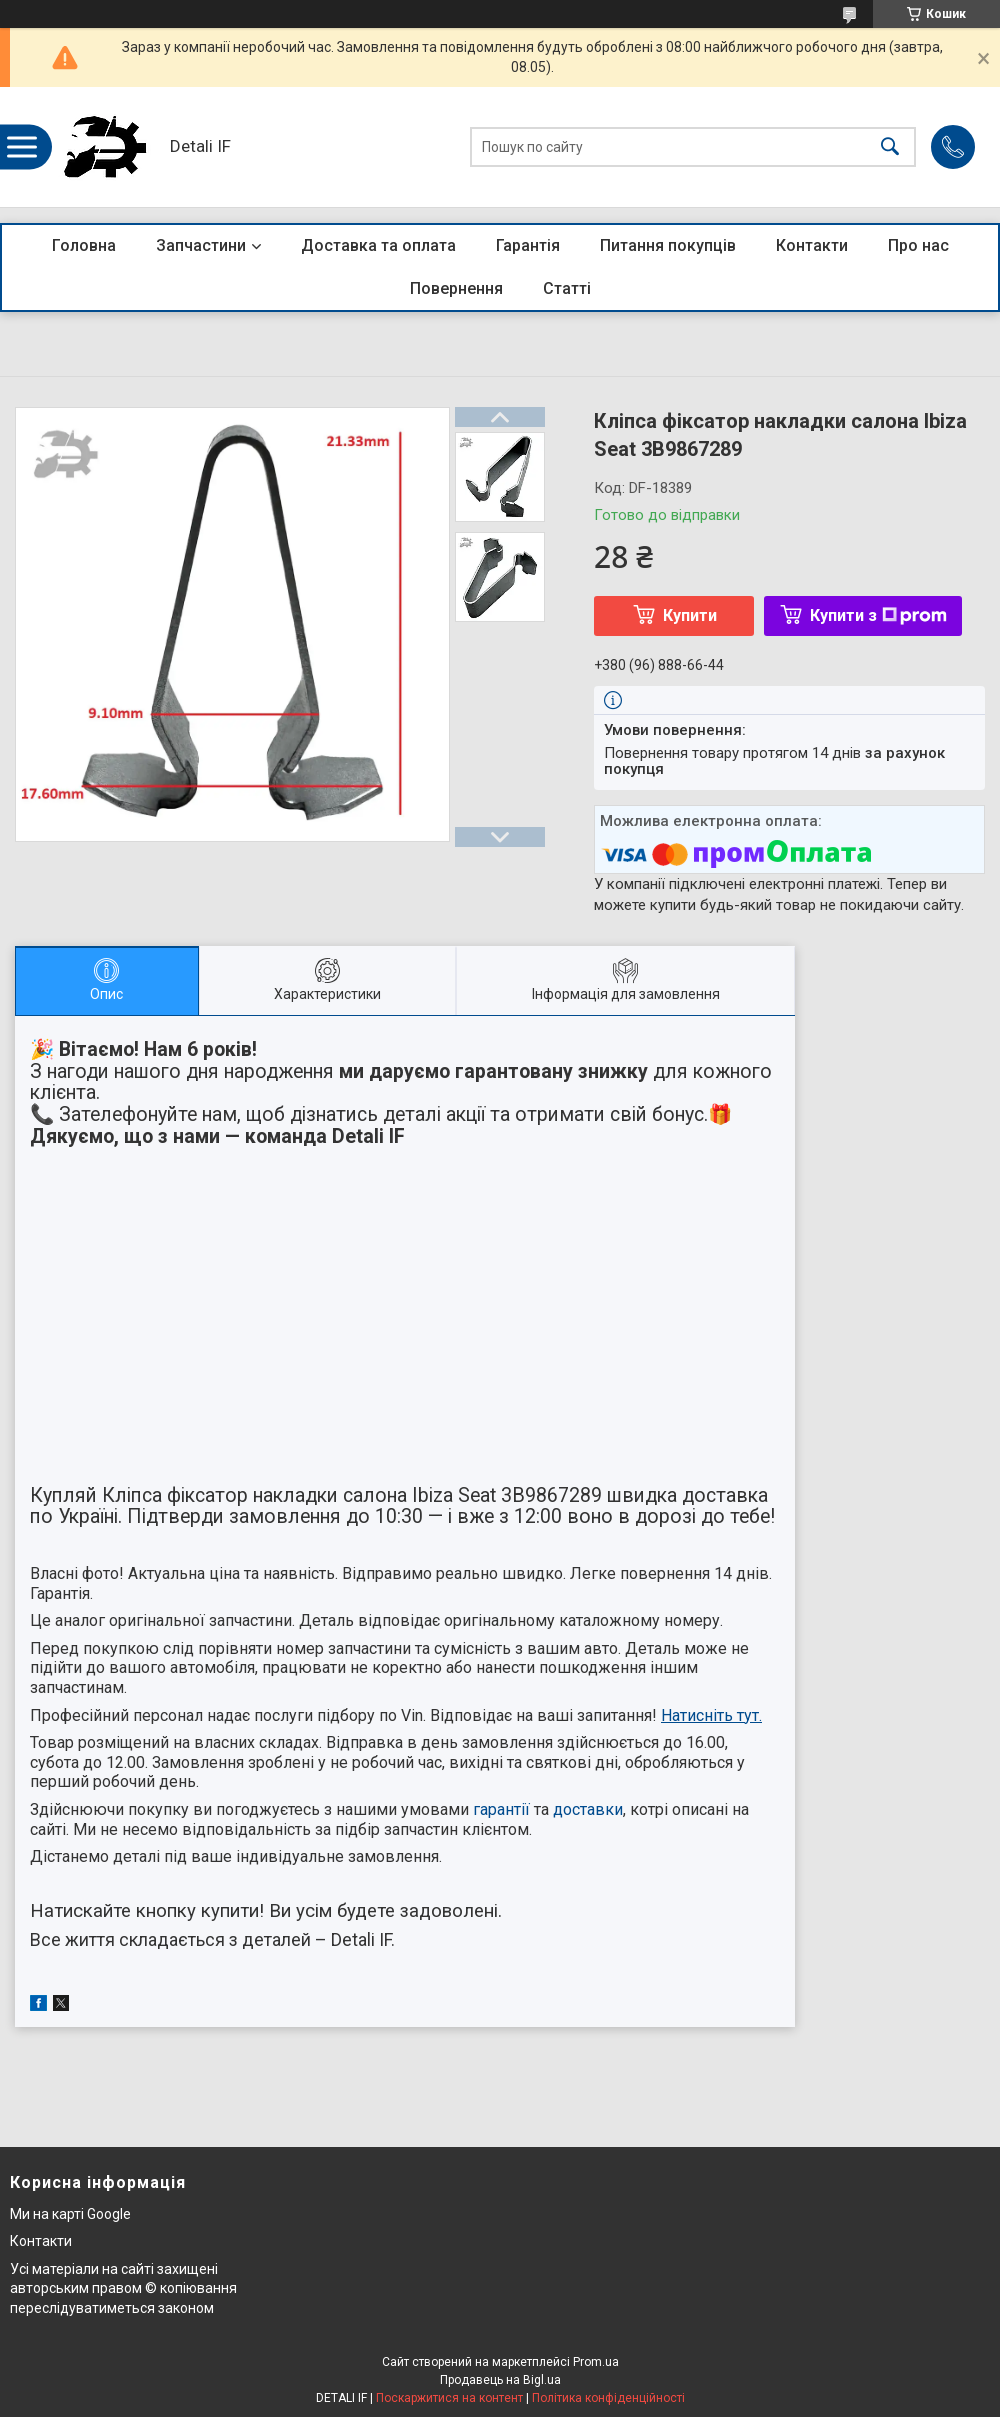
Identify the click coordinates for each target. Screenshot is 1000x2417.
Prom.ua (596, 2362)
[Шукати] (890, 147)
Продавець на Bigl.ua (500, 2380)
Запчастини (201, 245)
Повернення (456, 288)
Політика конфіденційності (608, 2398)
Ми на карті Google (70, 2214)
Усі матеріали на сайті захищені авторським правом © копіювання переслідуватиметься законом (123, 2288)
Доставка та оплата (378, 245)
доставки (588, 1809)
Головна (84, 245)
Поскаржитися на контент (449, 2398)
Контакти (812, 245)
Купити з (878, 615)
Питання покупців (668, 245)
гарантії (501, 1809)
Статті (567, 288)
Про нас (918, 245)
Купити (690, 615)
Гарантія (528, 245)
